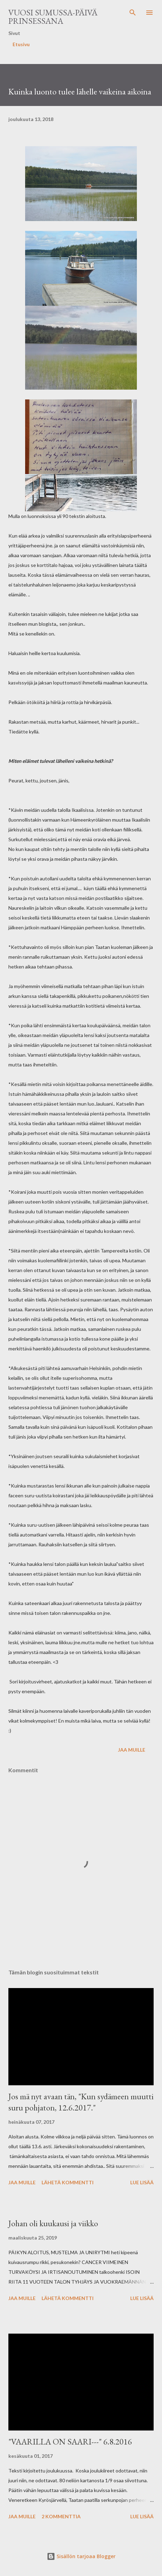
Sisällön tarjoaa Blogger (81, 2556)
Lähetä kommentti (68, 2182)
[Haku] (132, 12)
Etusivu (21, 44)
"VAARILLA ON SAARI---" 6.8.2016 (70, 2441)
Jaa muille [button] (131, 1750)
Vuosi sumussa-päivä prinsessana (52, 16)
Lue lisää (142, 2182)
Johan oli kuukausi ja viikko (53, 2223)
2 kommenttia (61, 2516)
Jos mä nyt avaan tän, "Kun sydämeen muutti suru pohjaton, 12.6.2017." (81, 2102)
